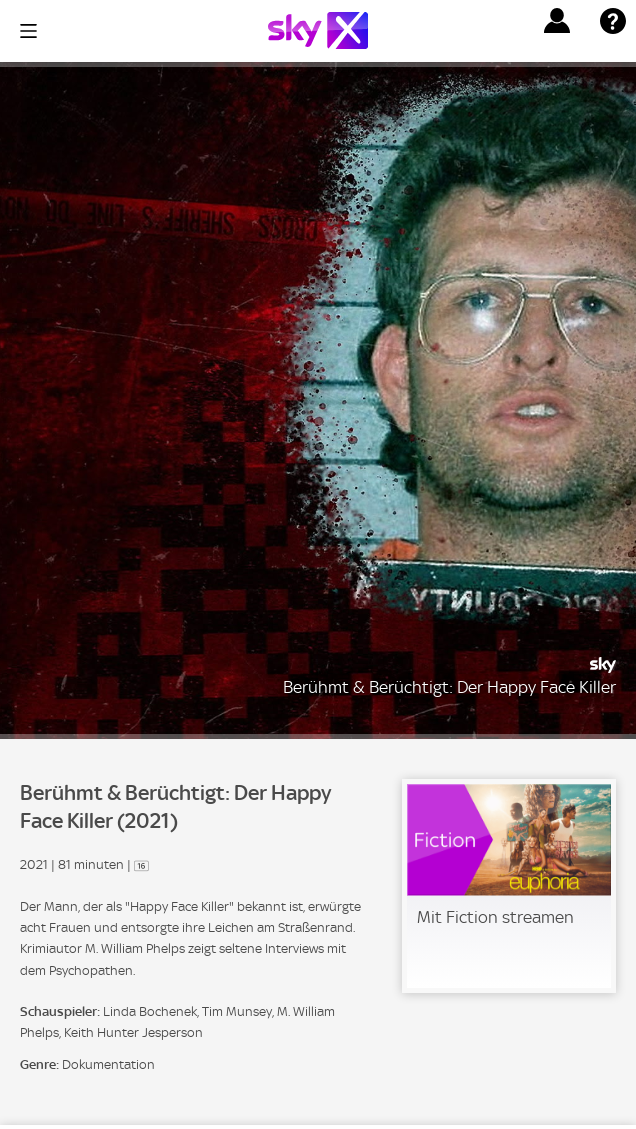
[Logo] (318, 30)
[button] (557, 21)
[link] (509, 886)
